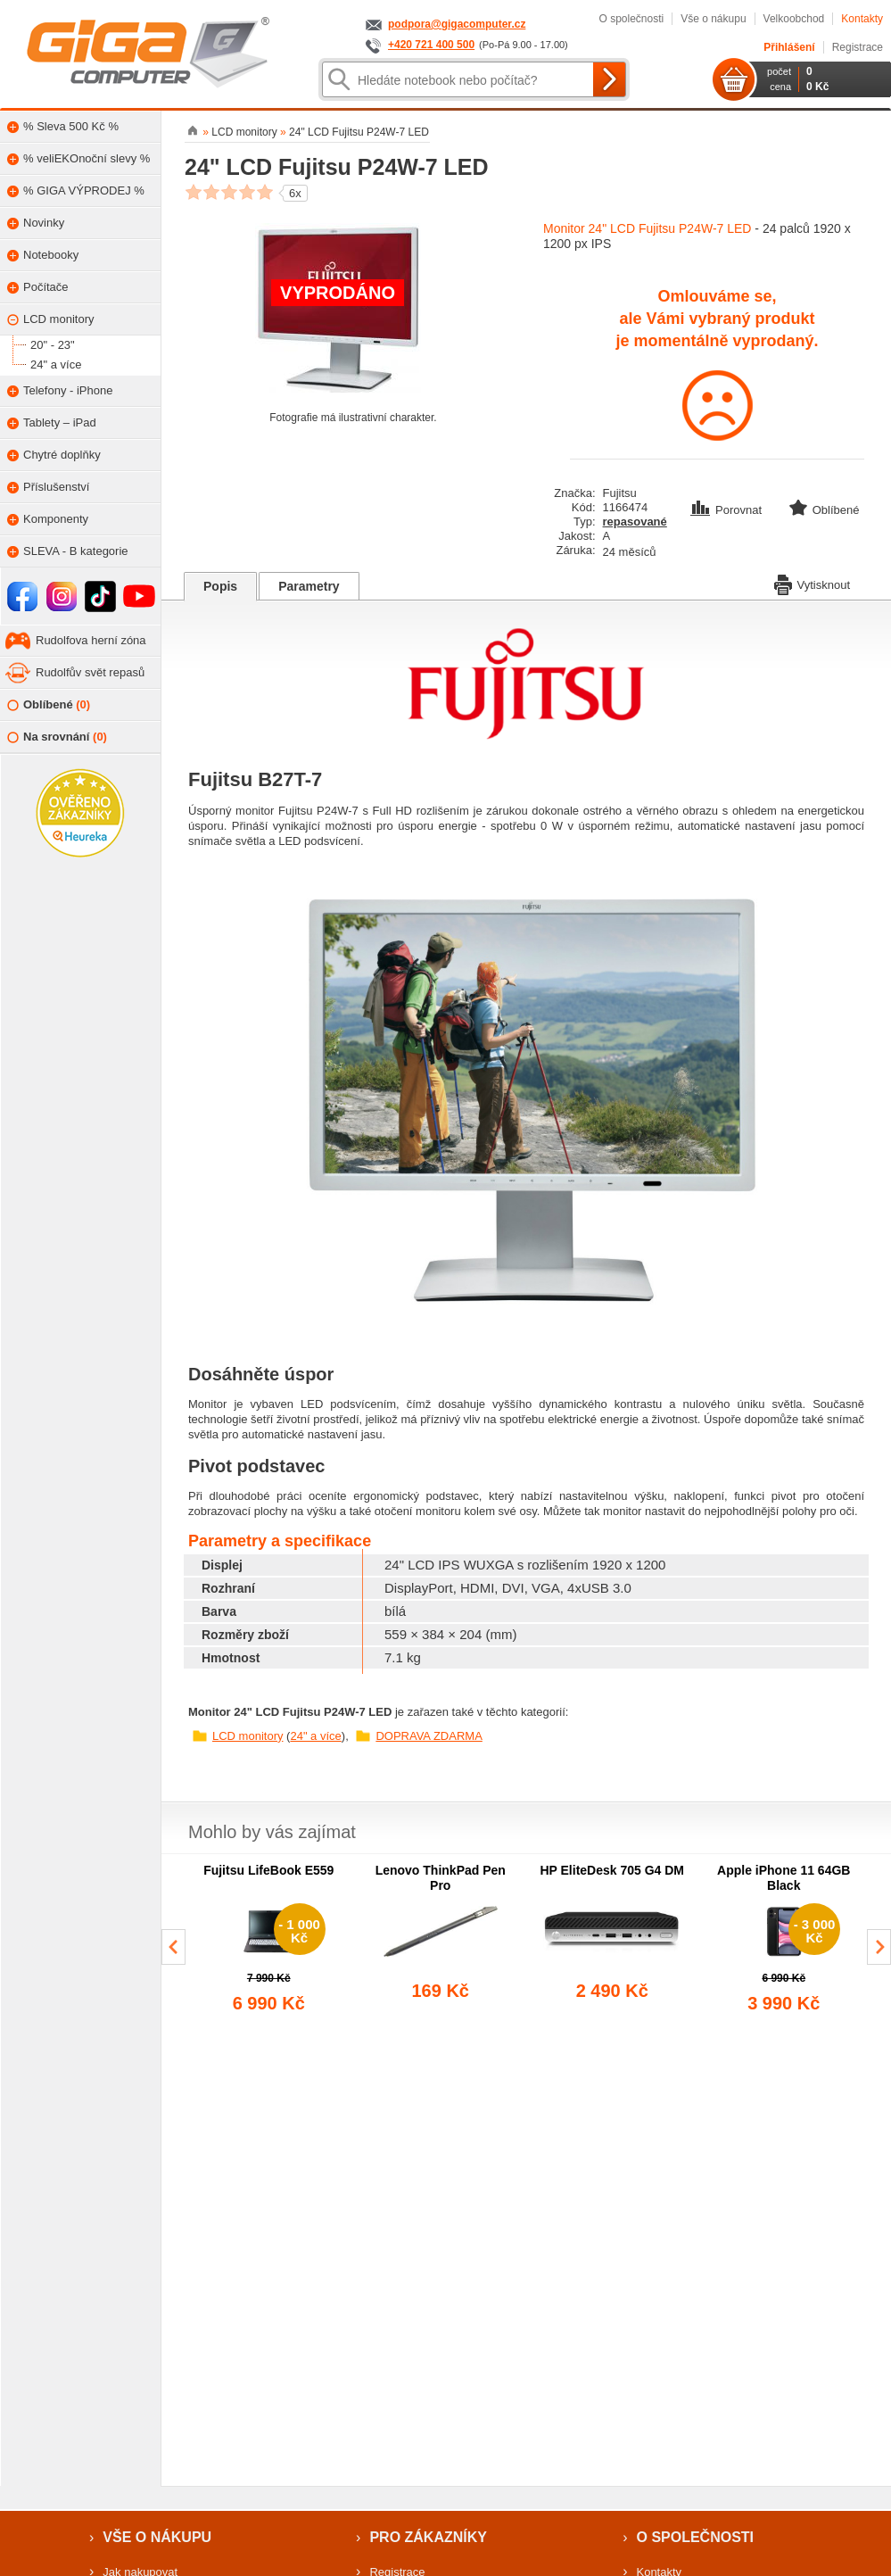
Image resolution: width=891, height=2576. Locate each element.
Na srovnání (57, 737)
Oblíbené (48, 705)
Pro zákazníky (428, 2537)
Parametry (309, 586)
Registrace (857, 47)
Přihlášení (788, 47)
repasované (635, 521)
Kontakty (862, 18)
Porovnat (727, 510)
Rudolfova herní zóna (91, 640)
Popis (220, 586)
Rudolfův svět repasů (90, 672)
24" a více (315, 1736)
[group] (269, 1940)
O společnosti (631, 18)
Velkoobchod (794, 18)
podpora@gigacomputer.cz (456, 24)
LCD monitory (247, 1736)
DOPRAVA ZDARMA (428, 1736)
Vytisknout (812, 583)
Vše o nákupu (713, 18)
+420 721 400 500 (431, 44)
